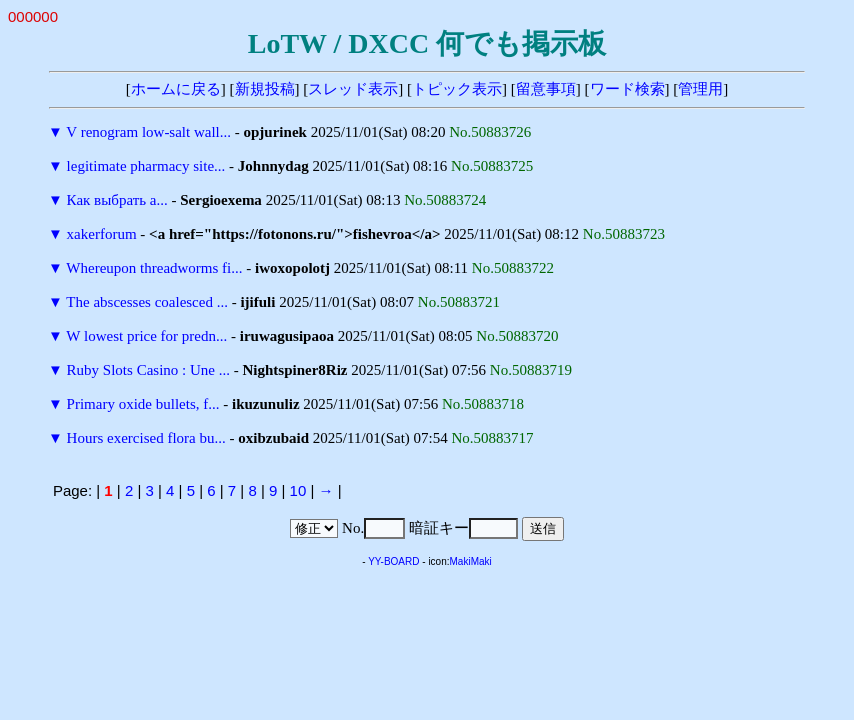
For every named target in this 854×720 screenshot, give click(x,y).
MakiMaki (471, 561)
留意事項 (546, 89)
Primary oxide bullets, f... (143, 404)
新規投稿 (265, 89)
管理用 (700, 89)
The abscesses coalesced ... (147, 302)
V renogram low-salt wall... (148, 132)
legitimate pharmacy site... (146, 166)
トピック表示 (457, 89)
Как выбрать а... (117, 200)
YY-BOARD (393, 561)
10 (298, 490)
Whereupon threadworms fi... (154, 268)
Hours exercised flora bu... (146, 438)
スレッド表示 (353, 89)
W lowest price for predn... (146, 336)
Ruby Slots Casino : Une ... (148, 370)
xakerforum (102, 234)
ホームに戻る (176, 89)
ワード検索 (627, 89)
